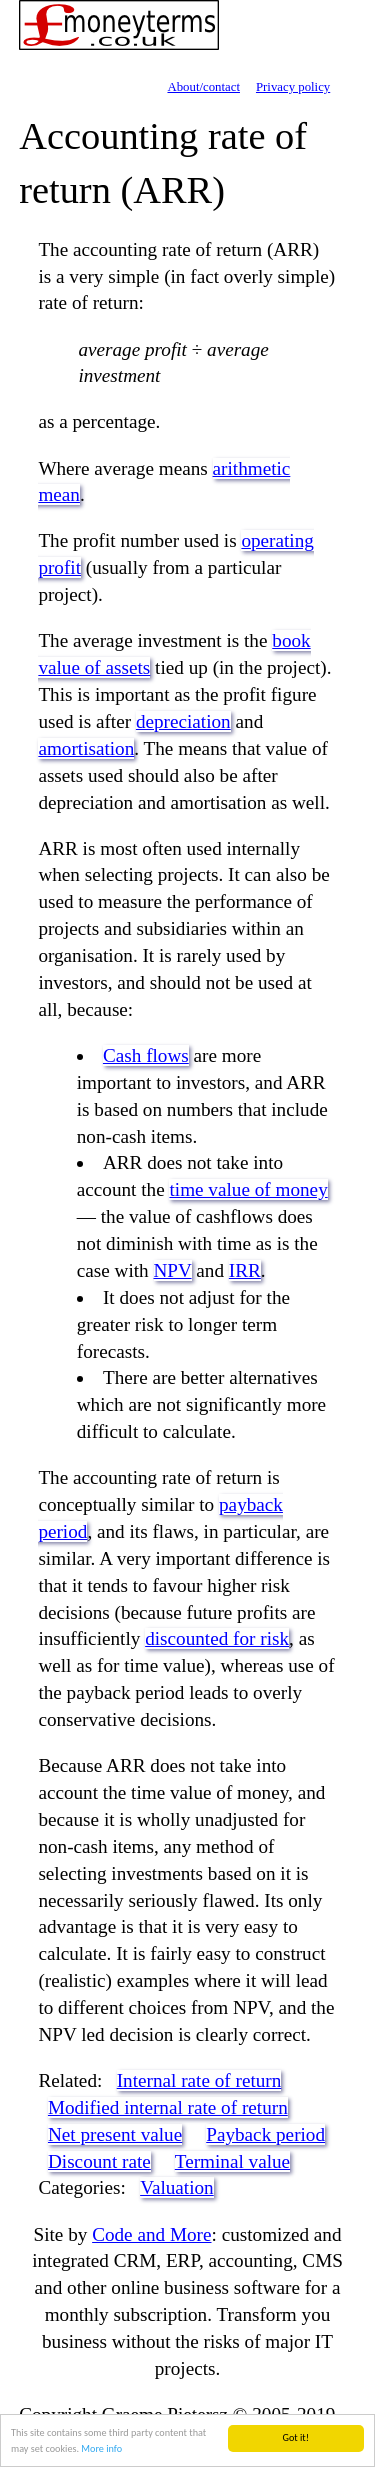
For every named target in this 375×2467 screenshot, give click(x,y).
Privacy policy (293, 87)
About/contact (203, 87)
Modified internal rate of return (168, 2107)
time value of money (248, 1189)
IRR (245, 1270)
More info (101, 2449)
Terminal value (232, 2161)
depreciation (183, 721)
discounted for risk (217, 1638)
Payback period (265, 2134)
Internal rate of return (199, 2080)
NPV (173, 1270)
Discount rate (99, 2161)
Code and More (151, 2234)
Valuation (177, 2187)
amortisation (86, 748)
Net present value (115, 2134)
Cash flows (146, 1055)
